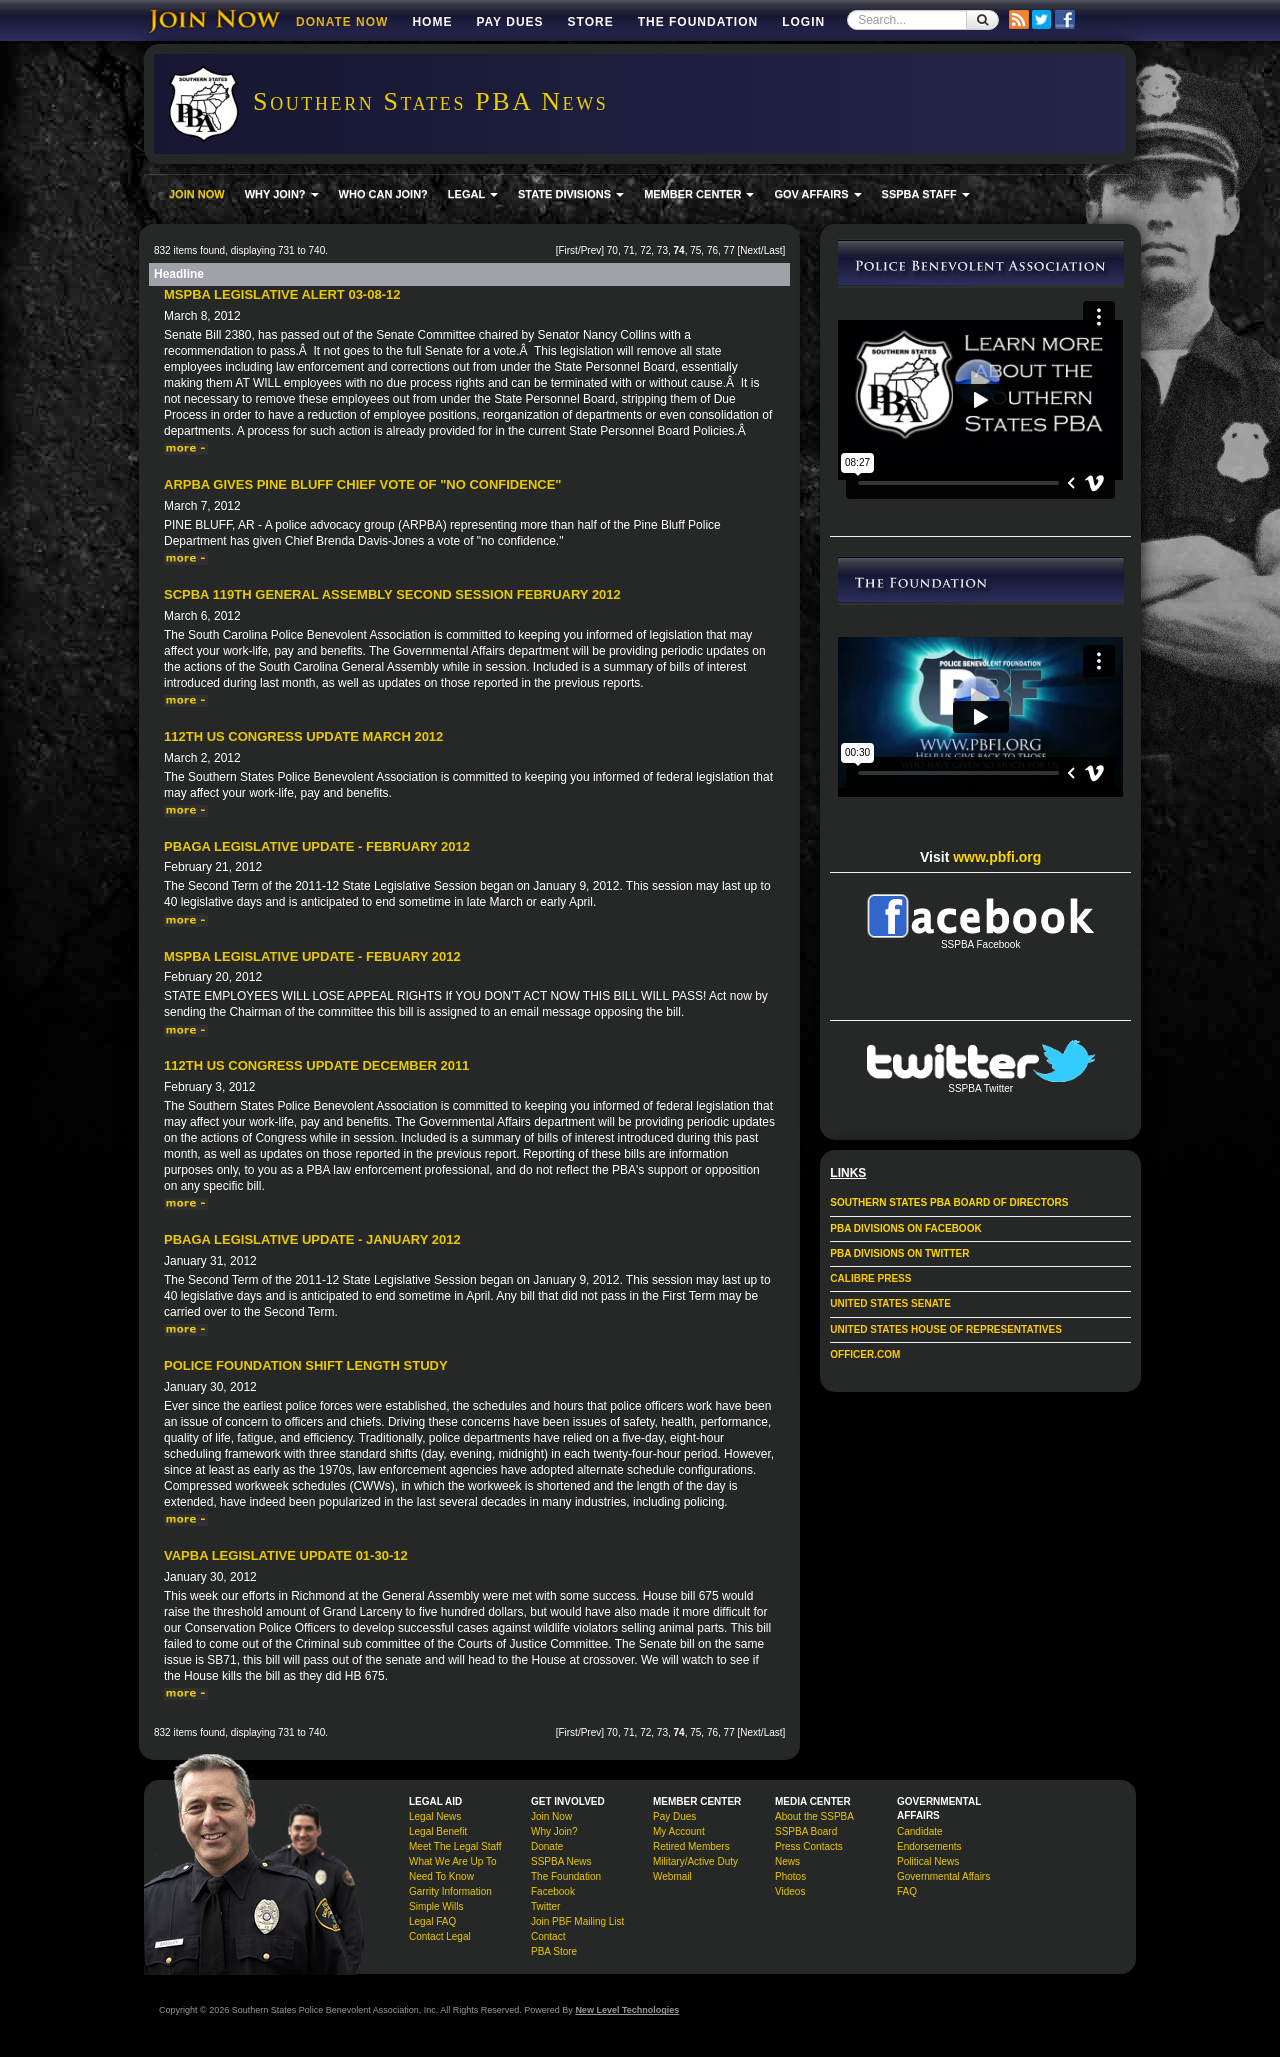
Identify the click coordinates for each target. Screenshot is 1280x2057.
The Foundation (698, 22)
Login (803, 22)
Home (432, 22)
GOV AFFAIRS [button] (817, 194)
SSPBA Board (806, 1831)
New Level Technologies (627, 2010)
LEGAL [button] (473, 194)
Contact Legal (440, 1936)
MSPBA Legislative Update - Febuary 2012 (312, 956)
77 (729, 250)
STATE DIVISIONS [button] (571, 194)
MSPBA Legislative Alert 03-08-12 (282, 294)
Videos (790, 1891)
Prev (591, 250)
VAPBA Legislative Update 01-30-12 (286, 1555)
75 (695, 250)
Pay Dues (509, 22)
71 (628, 250)
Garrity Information (450, 1891)
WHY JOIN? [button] (282, 194)
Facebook (553, 1891)
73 (662, 250)
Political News (928, 1861)
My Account (679, 1831)
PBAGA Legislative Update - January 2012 (312, 1239)
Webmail (672, 1876)
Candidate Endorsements (929, 1839)
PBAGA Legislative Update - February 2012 (317, 846)
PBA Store (554, 1951)
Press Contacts (809, 1846)
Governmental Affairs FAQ (943, 1884)
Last (773, 250)
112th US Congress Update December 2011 (316, 1065)
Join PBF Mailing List (577, 1921)
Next (750, 250)
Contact (548, 1936)
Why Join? (554, 1831)
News (787, 1861)
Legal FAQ (432, 1921)
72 (645, 250)
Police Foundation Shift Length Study (306, 1365)
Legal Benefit (438, 1831)
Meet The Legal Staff (455, 1846)
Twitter (545, 1906)
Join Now (551, 1816)
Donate (547, 1846)
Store (591, 22)
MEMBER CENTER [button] (699, 194)
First (567, 250)
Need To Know (441, 1876)
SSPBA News (561, 1861)
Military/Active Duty (695, 1861)
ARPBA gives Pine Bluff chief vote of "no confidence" (363, 484)
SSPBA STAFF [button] (926, 194)
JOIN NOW (197, 194)
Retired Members (691, 1846)
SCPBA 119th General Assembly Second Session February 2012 (392, 594)
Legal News (435, 1816)
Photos (790, 1876)
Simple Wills (436, 1906)
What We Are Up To (452, 1861)
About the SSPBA (814, 1816)
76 (712, 250)
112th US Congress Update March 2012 (303, 736)
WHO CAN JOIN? (383, 194)
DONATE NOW (342, 22)
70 (612, 250)
